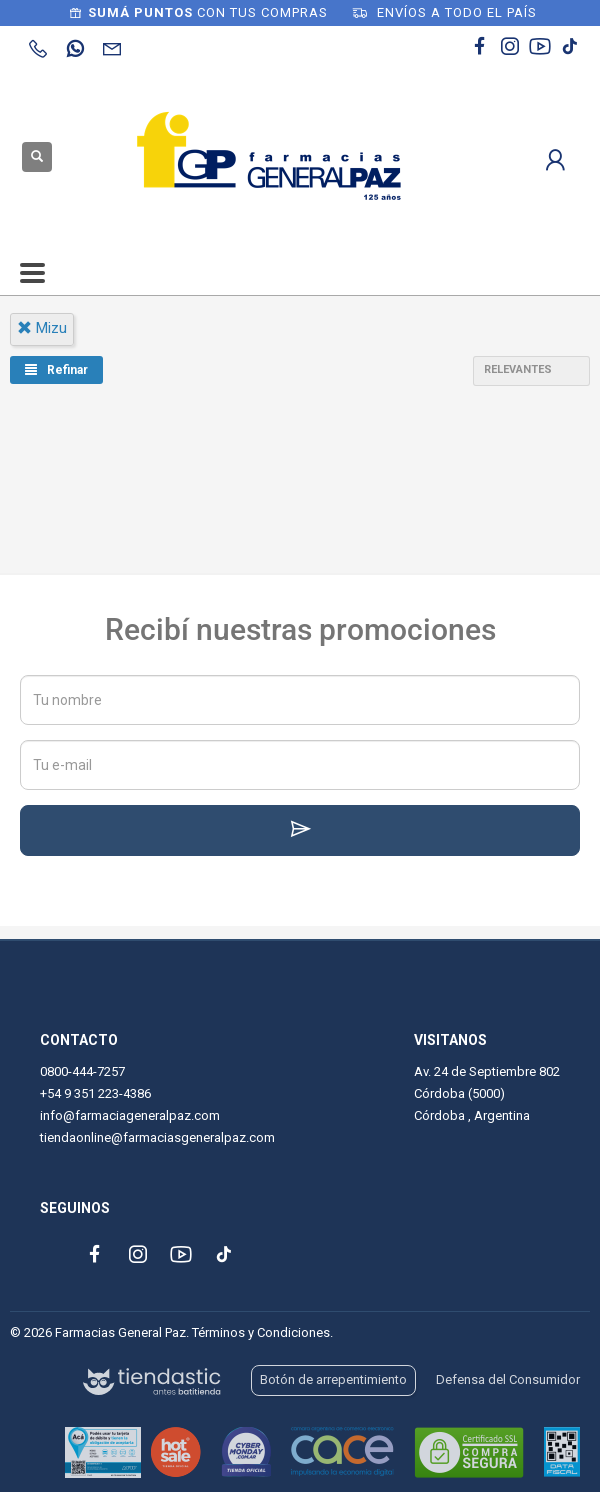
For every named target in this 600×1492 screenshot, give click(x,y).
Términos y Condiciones (261, 1332)
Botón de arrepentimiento (333, 1379)
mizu (42, 328)
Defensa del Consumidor (508, 1379)
